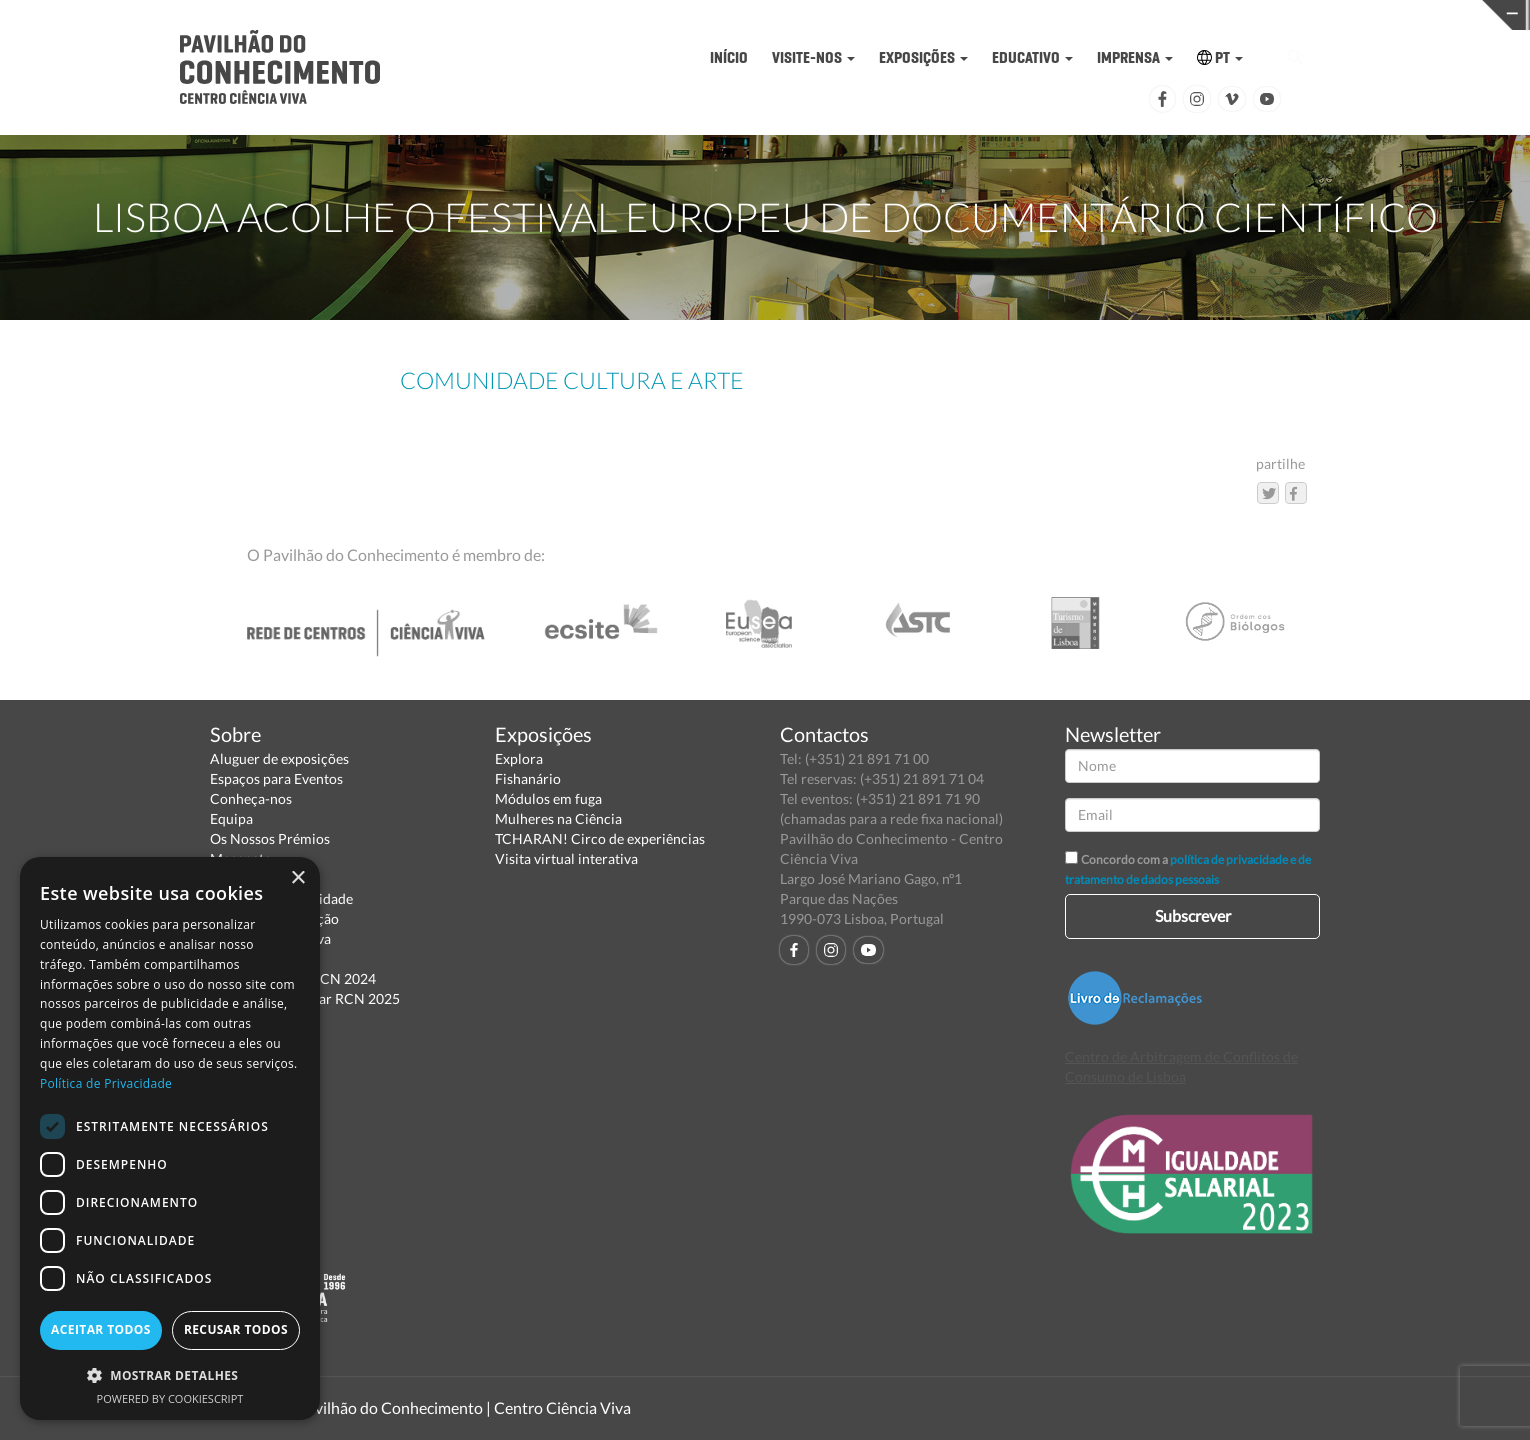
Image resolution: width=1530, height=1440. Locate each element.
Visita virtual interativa (566, 858)
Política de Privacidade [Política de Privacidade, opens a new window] (106, 1083)
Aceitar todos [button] (101, 1329)
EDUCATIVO (1032, 57)
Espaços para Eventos (276, 778)
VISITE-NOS (813, 57)
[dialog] (170, 1138)
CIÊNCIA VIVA (1032, 13)
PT (1220, 57)
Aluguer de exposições (279, 758)
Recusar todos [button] (236, 1329)
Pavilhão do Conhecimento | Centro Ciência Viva (464, 1407)
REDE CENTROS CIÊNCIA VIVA (1364, 13)
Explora (519, 758)
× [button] (297, 878)
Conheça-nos (251, 798)
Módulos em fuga (548, 798)
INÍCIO (729, 57)
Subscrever (1193, 915)
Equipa (231, 818)
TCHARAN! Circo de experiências (600, 838)
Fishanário (528, 778)
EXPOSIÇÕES (923, 57)
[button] (170, 1374)
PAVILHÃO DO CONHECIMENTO (701, 15)
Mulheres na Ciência (558, 818)
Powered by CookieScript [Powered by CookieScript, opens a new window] (170, 1398)
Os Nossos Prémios (270, 838)
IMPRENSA (1135, 57)
